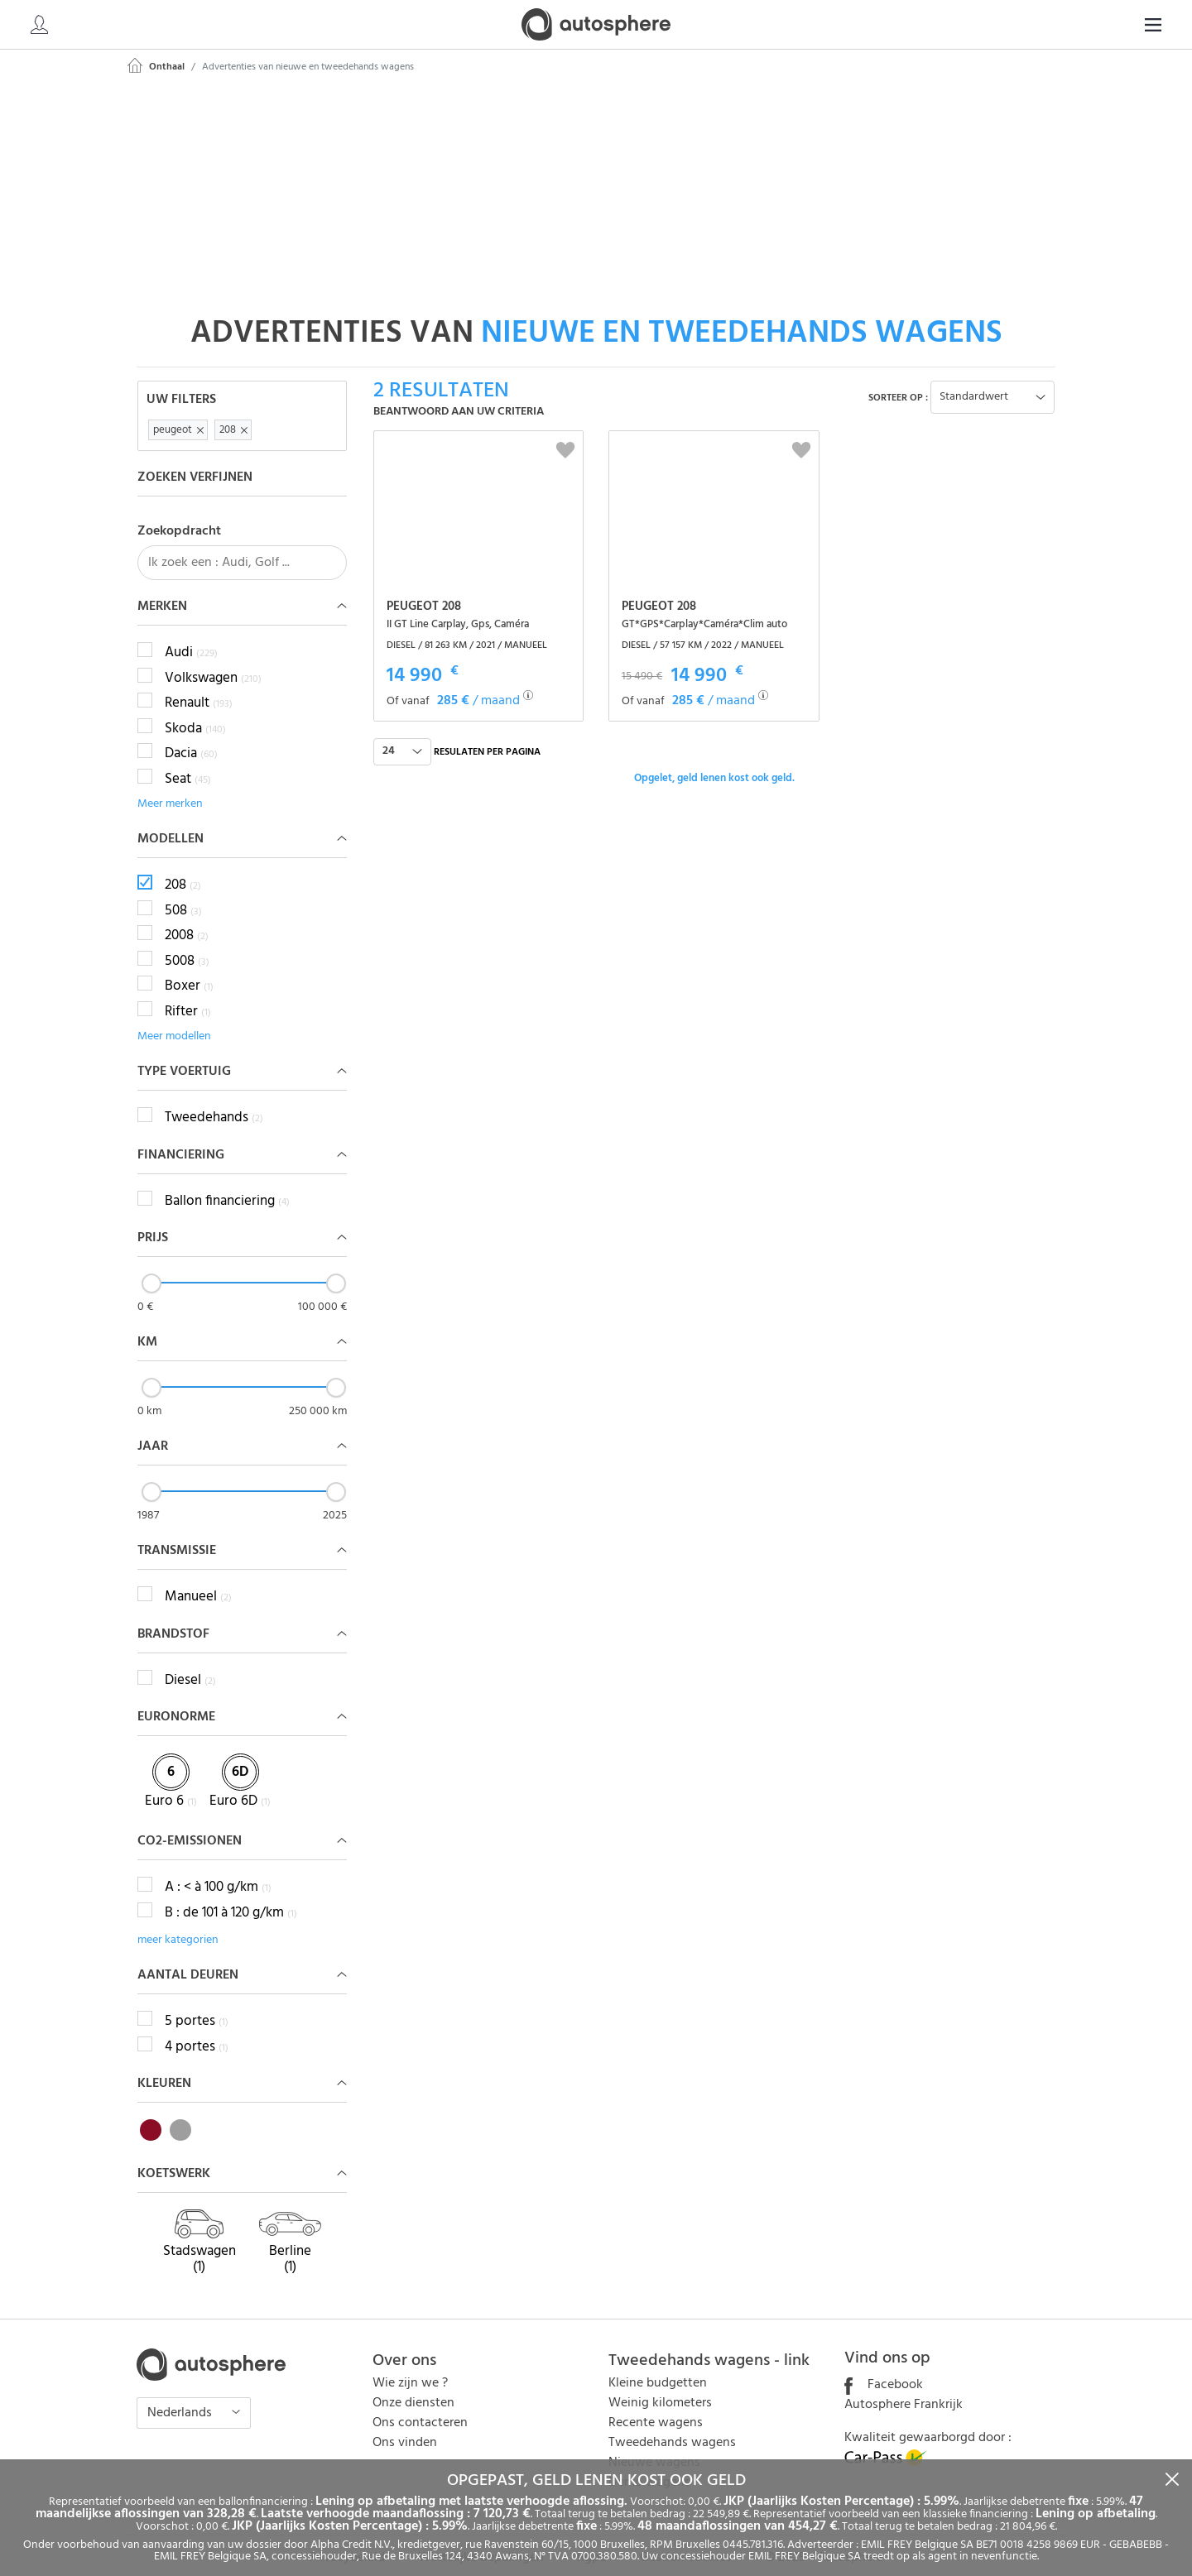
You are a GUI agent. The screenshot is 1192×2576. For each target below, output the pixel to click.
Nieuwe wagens (654, 2445)
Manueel (198, 1579)
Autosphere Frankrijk (903, 2387)
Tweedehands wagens (672, 2425)
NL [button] (1138, 25)
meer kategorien (178, 1922)
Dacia (191, 736)
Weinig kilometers (660, 2385)
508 (183, 893)
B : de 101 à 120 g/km (231, 1895)
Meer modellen (174, 1019)
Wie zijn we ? (410, 2366)
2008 (187, 918)
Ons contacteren (420, 2405)
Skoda (195, 711)
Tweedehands (214, 1100)
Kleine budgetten (657, 2366)
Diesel (190, 1662)
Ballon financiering (227, 1183)
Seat (188, 761)
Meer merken (170, 786)
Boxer (189, 969)
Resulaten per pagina (487, 734)
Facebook (883, 2367)
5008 (187, 943)
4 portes (196, 2029)
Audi (191, 635)
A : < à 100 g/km (218, 1870)
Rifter (188, 994)
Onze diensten (413, 2385)
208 (183, 868)
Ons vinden (404, 2425)
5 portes (196, 2004)
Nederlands (181, 2395)
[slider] (151, 1266)
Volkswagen (213, 660)
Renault (199, 686)
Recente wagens (655, 2405)
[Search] (1048, 25)
